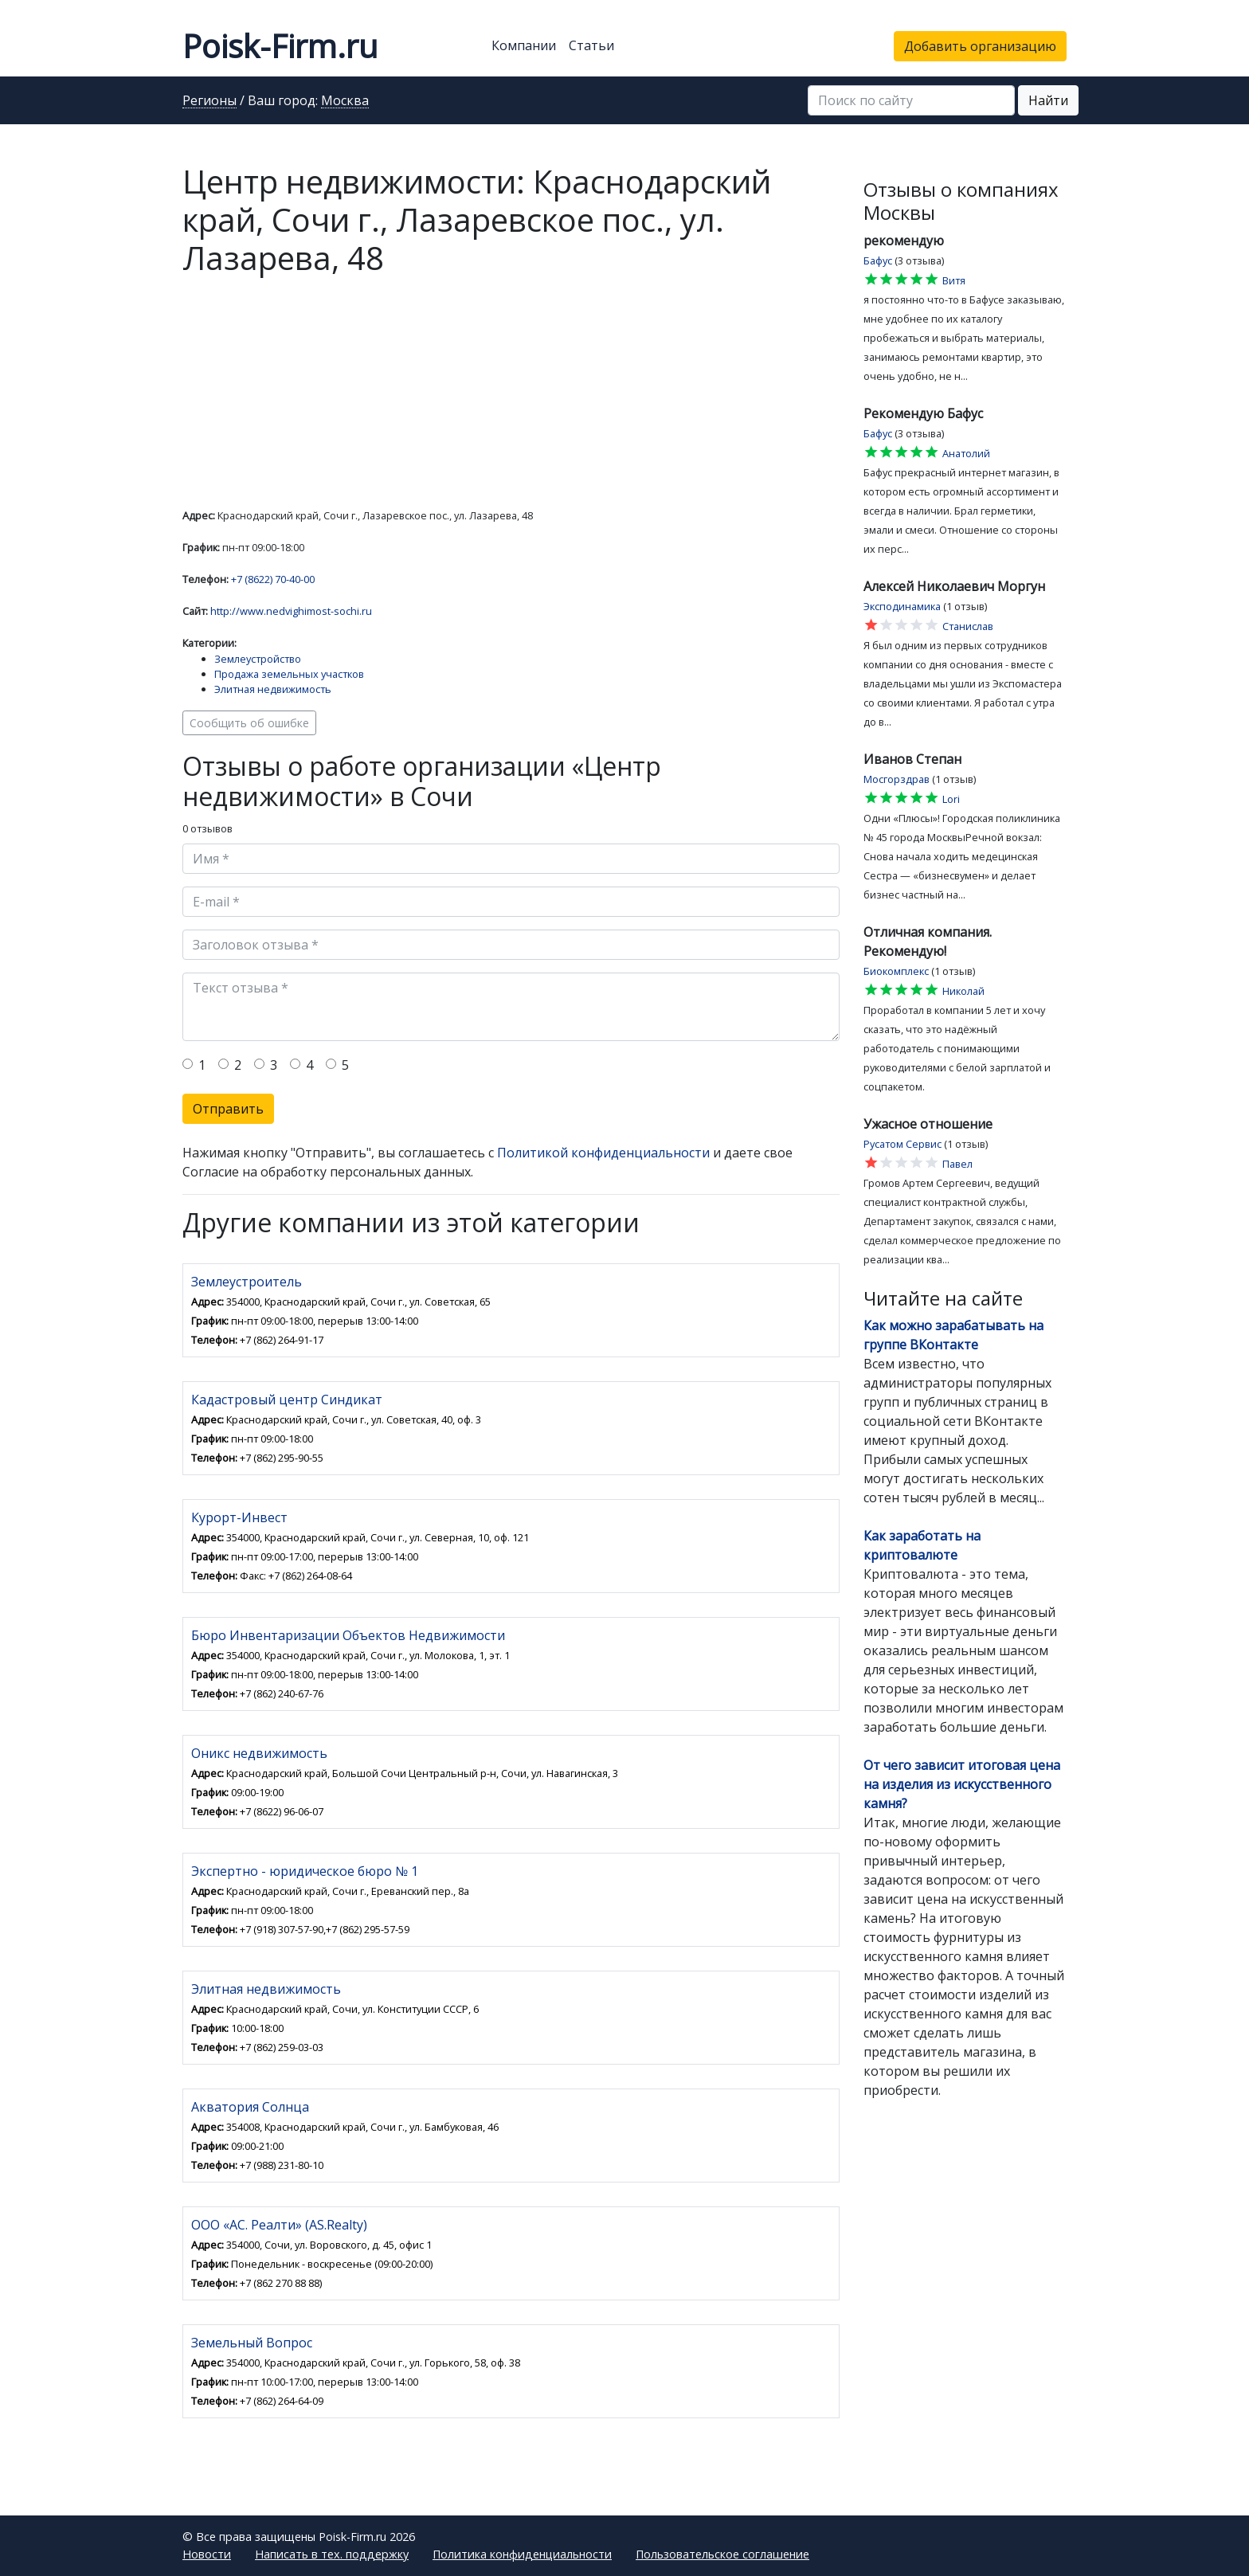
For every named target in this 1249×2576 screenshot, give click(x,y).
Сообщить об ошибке (249, 722)
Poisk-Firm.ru (280, 46)
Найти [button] (1048, 100)
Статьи (591, 45)
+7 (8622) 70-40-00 (273, 579)
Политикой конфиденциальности (603, 1152)
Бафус (877, 260)
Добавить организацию (980, 46)
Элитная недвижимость (272, 689)
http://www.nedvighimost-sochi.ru (291, 611)
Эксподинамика (902, 606)
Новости (206, 2554)
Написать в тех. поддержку (332, 2554)
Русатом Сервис (902, 1144)
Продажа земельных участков (289, 674)
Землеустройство (257, 659)
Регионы (209, 101)
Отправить (228, 1109)
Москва (345, 101)
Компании (523, 45)
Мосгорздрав (896, 779)
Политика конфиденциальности (522, 2554)
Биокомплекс (896, 971)
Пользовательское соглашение (722, 2554)
